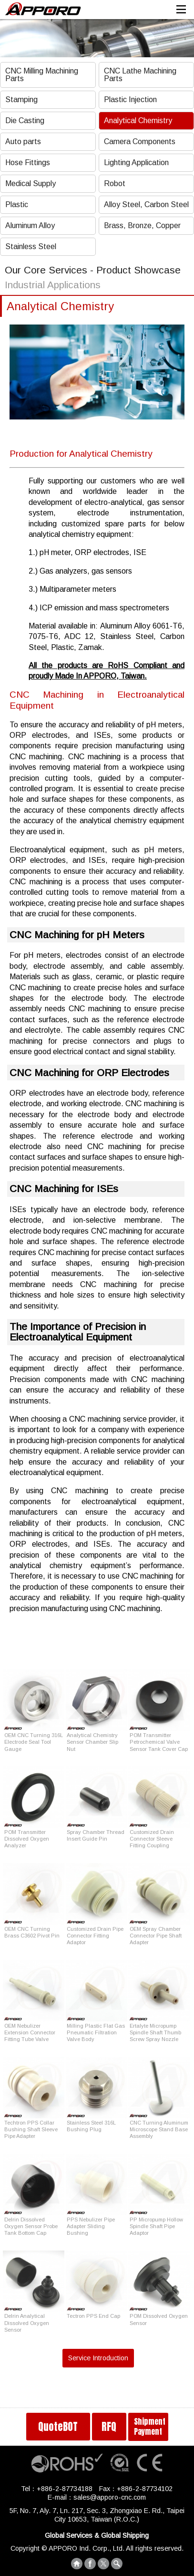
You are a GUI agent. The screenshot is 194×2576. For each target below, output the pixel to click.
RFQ (109, 2426)
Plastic (16, 204)
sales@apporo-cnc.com (109, 2497)
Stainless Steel (30, 246)
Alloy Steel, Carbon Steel (146, 204)
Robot (114, 183)
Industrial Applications (53, 284)
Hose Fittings (27, 162)
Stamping (21, 99)
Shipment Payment (149, 2426)
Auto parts (23, 141)
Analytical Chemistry (138, 120)
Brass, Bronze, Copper (142, 225)
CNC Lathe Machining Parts (140, 75)
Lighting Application (136, 162)
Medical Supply (30, 183)
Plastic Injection (130, 99)
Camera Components (139, 141)
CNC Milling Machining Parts (41, 75)
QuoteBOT (58, 2426)
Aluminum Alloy (30, 225)
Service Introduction (98, 2358)
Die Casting (24, 120)
